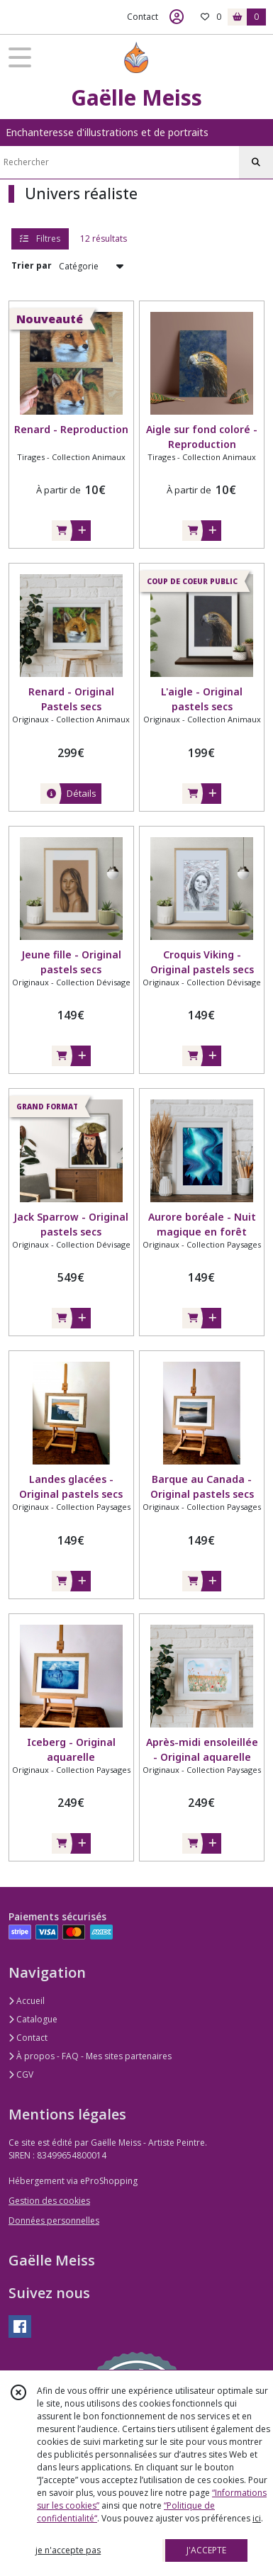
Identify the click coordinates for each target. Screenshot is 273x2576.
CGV (21, 2074)
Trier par (31, 265)
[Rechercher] (256, 162)
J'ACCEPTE (206, 2550)
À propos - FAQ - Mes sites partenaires (90, 2056)
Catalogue (33, 2019)
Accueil (27, 2001)
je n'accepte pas (68, 2550)
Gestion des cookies (49, 2201)
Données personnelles (54, 2220)
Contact (142, 17)
